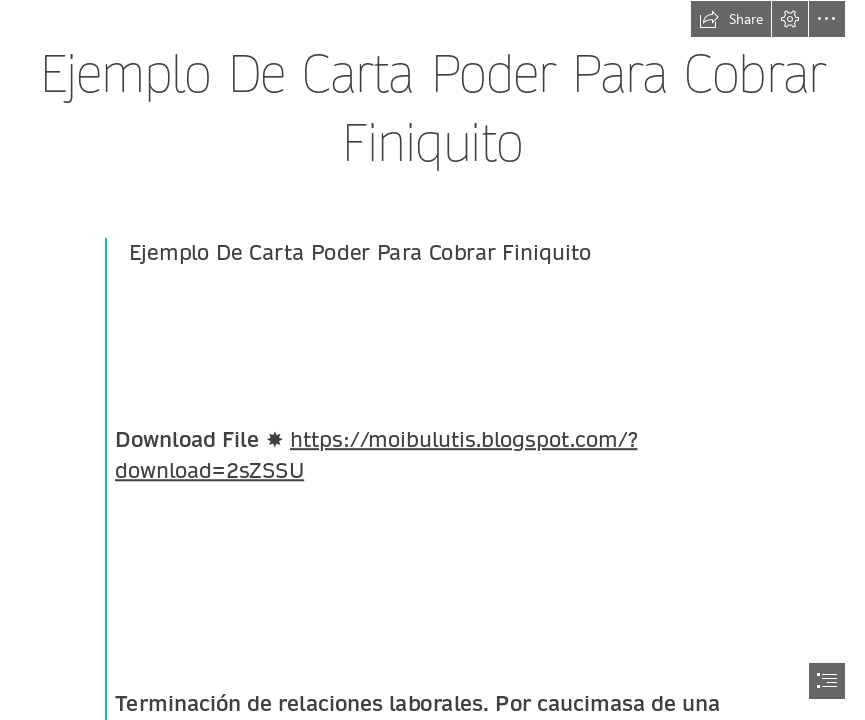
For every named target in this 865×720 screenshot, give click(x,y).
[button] (731, 19)
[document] (432, 360)
